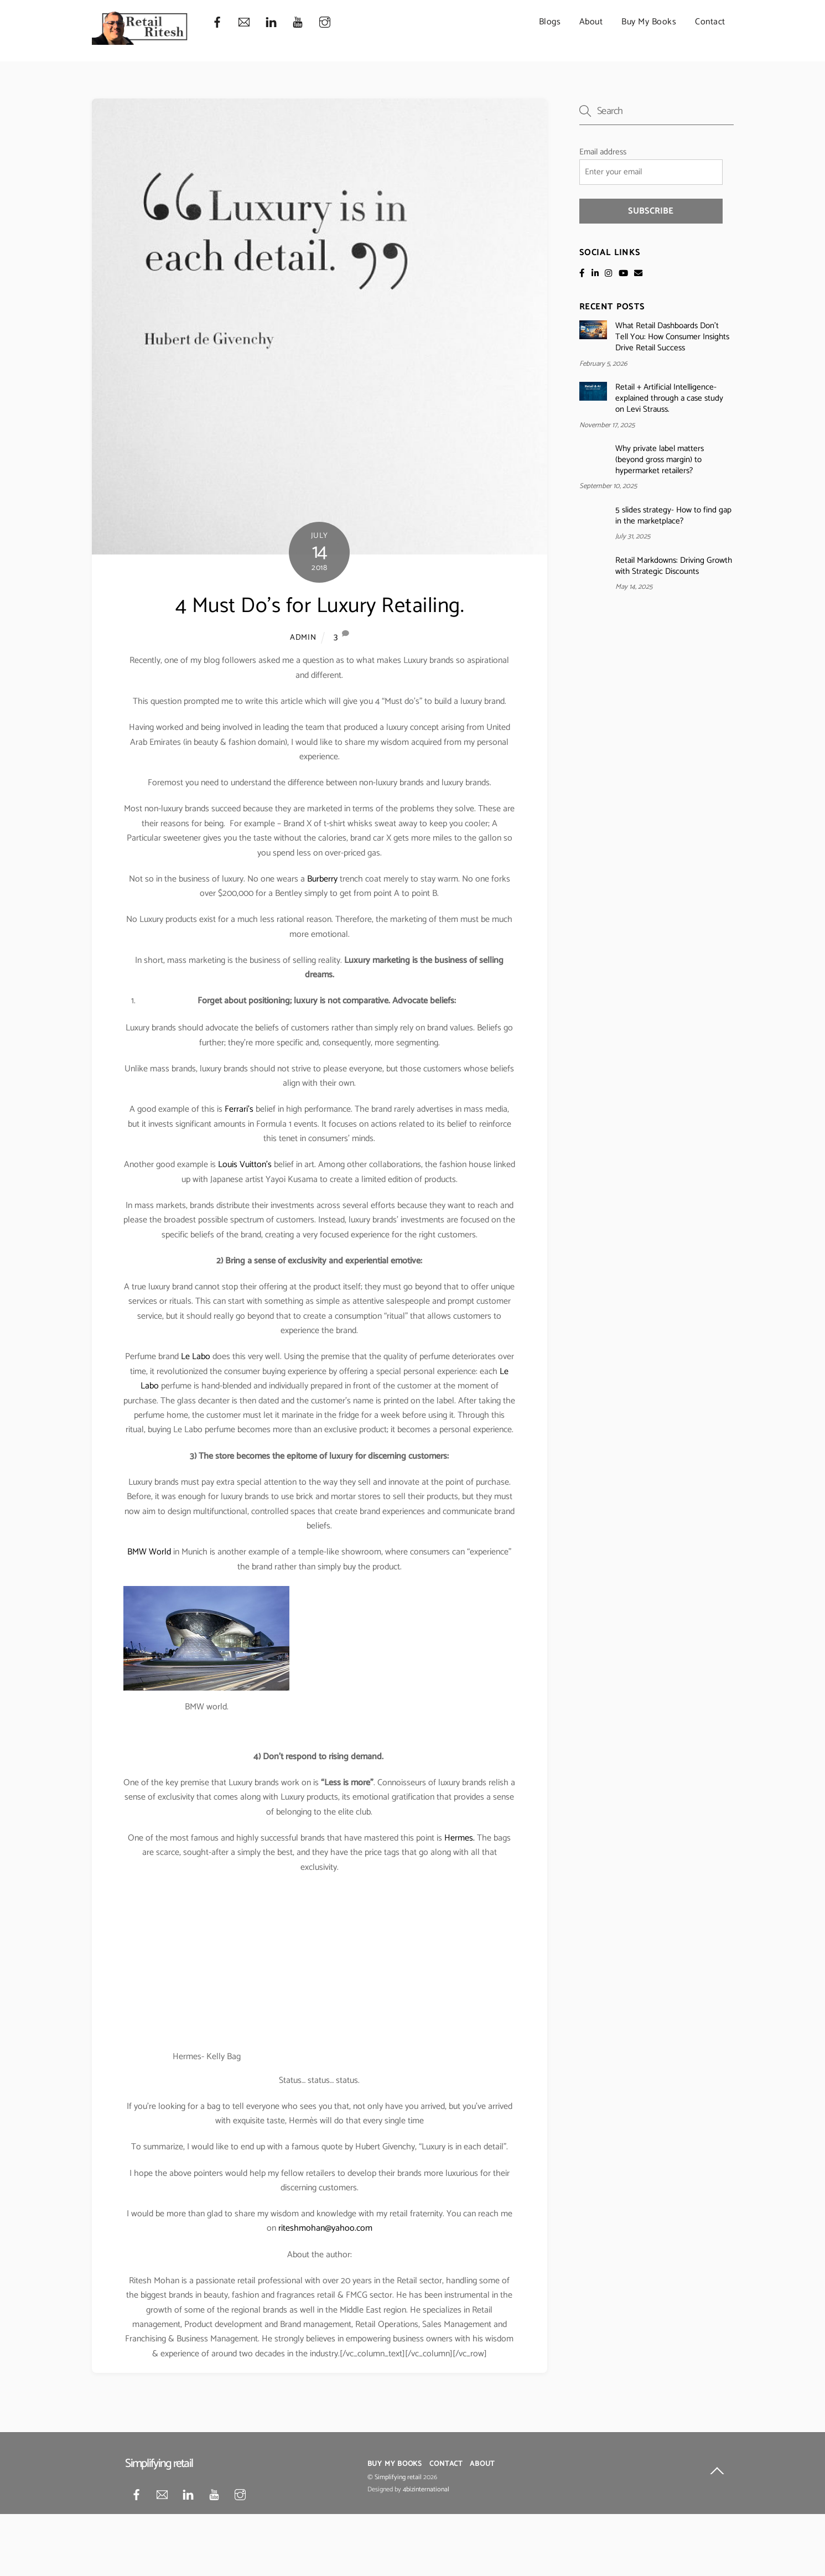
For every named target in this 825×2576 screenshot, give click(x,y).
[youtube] (298, 22)
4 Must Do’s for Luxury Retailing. (319, 606)
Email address (602, 152)
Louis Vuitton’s (245, 1165)
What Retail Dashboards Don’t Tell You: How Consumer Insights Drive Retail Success (672, 337)
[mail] (244, 22)
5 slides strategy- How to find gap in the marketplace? (673, 516)
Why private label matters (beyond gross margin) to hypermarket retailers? (659, 459)
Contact (710, 21)
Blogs (550, 21)
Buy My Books (648, 21)
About (591, 21)
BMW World (149, 1551)
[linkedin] (271, 22)
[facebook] (217, 22)
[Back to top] (717, 2473)
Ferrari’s (239, 1109)
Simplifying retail (398, 2477)
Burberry (322, 879)
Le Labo (195, 1357)
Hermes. (459, 1838)
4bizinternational (426, 2490)
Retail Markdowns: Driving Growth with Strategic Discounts (673, 566)
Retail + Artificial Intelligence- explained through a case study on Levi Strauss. (669, 398)
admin (303, 637)
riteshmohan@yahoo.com (325, 2228)
